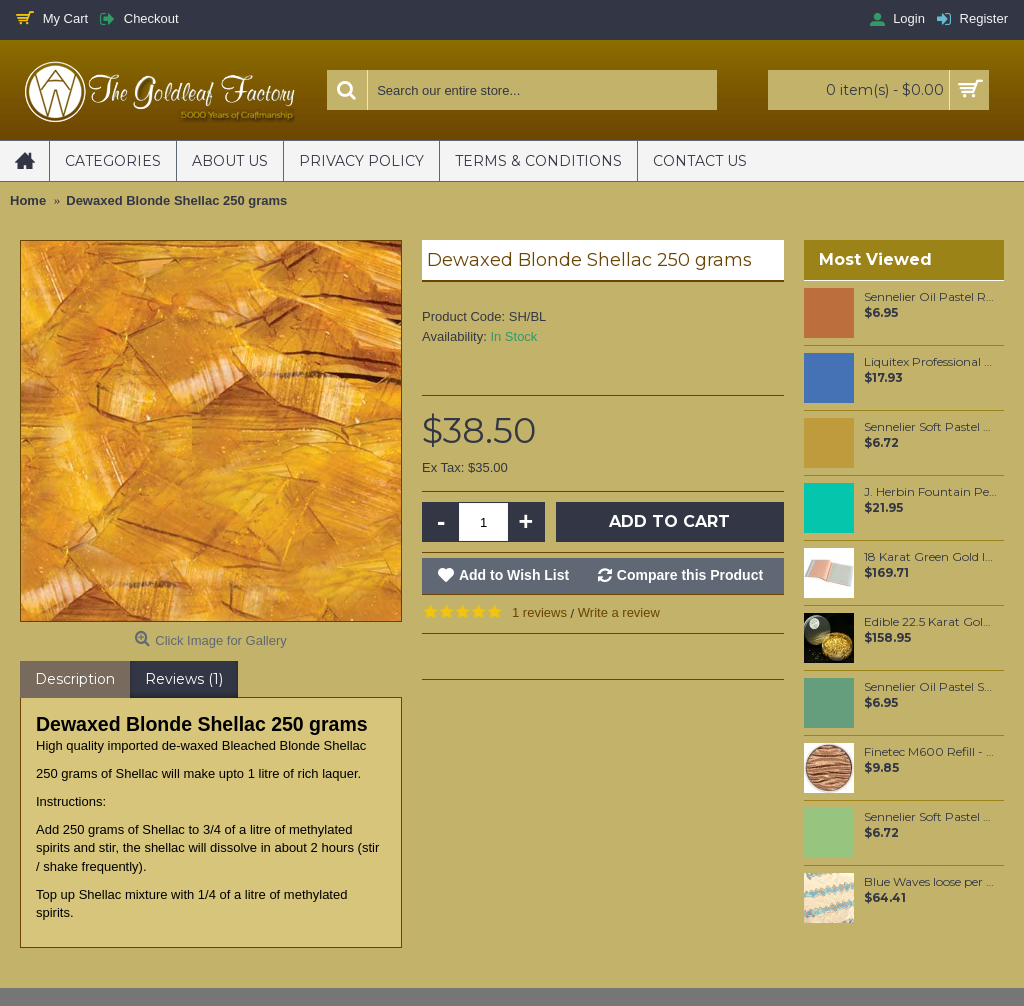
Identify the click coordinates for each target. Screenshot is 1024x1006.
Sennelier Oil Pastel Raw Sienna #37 (930, 297)
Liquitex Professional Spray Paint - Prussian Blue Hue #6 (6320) (930, 362)
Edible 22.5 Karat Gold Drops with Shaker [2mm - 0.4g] (930, 622)
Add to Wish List (514, 575)
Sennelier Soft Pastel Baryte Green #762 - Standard (930, 817)
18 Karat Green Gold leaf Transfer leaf (930, 557)
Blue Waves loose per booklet (930, 882)
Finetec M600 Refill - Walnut (930, 752)
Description (75, 679)
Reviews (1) (184, 679)
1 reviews (539, 612)
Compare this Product (690, 575)
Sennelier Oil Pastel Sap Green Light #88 (930, 687)
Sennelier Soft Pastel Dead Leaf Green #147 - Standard (930, 427)
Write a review (619, 612)
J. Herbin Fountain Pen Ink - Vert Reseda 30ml (930, 492)
